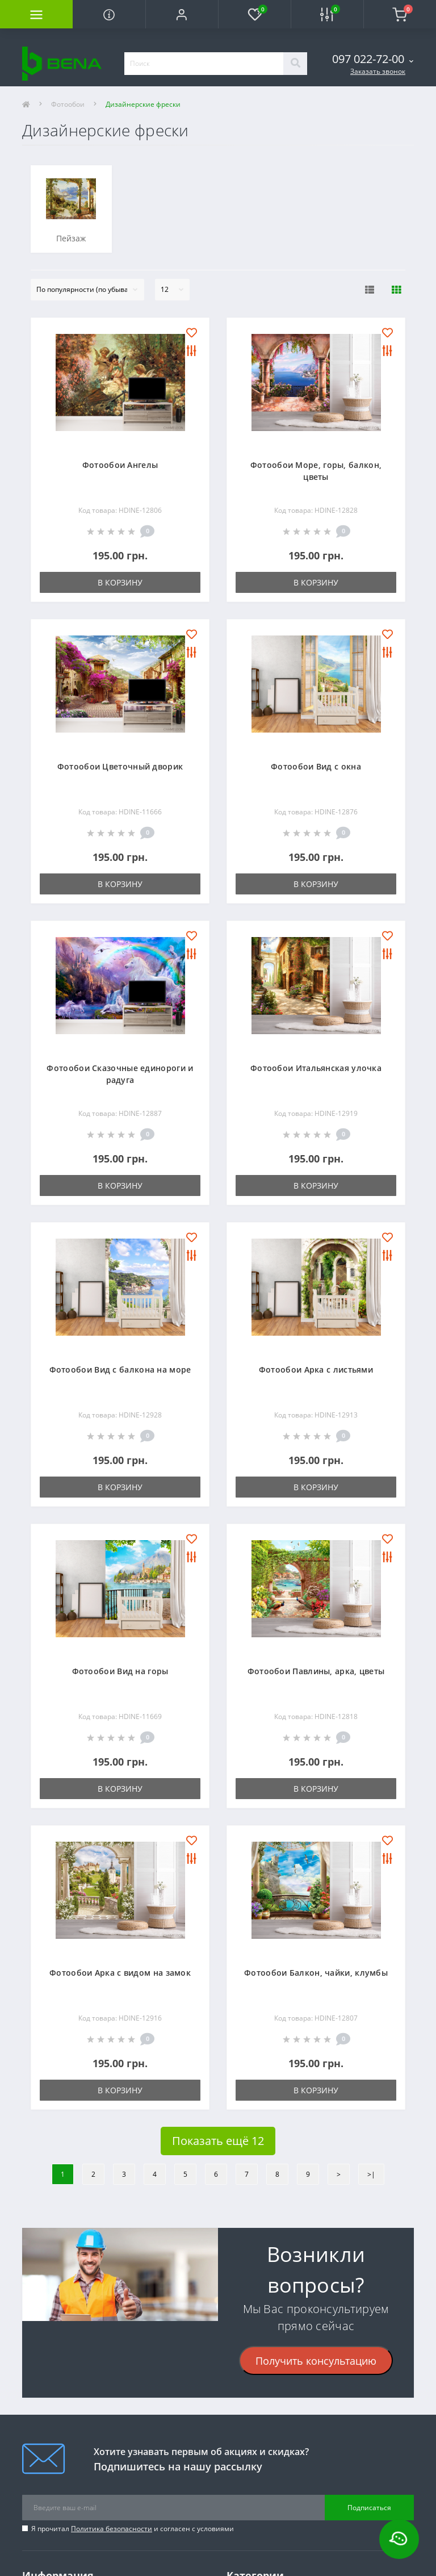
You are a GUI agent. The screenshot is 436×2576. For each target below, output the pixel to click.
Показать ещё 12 (218, 2140)
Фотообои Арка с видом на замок (120, 1972)
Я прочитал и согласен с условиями (132, 2528)
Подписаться (369, 2507)
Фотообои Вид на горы (120, 1671)
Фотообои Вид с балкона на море (120, 1369)
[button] (181, 14)
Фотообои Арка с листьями (316, 1369)
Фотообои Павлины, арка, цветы (316, 1671)
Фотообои (68, 104)
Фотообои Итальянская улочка (316, 1068)
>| (371, 2174)
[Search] (295, 63)
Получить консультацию (315, 2361)
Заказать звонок (377, 71)
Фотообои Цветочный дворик (120, 766)
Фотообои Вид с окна (316, 766)
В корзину (120, 582)
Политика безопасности (111, 2528)
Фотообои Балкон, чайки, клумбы (316, 1972)
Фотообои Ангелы (120, 464)
